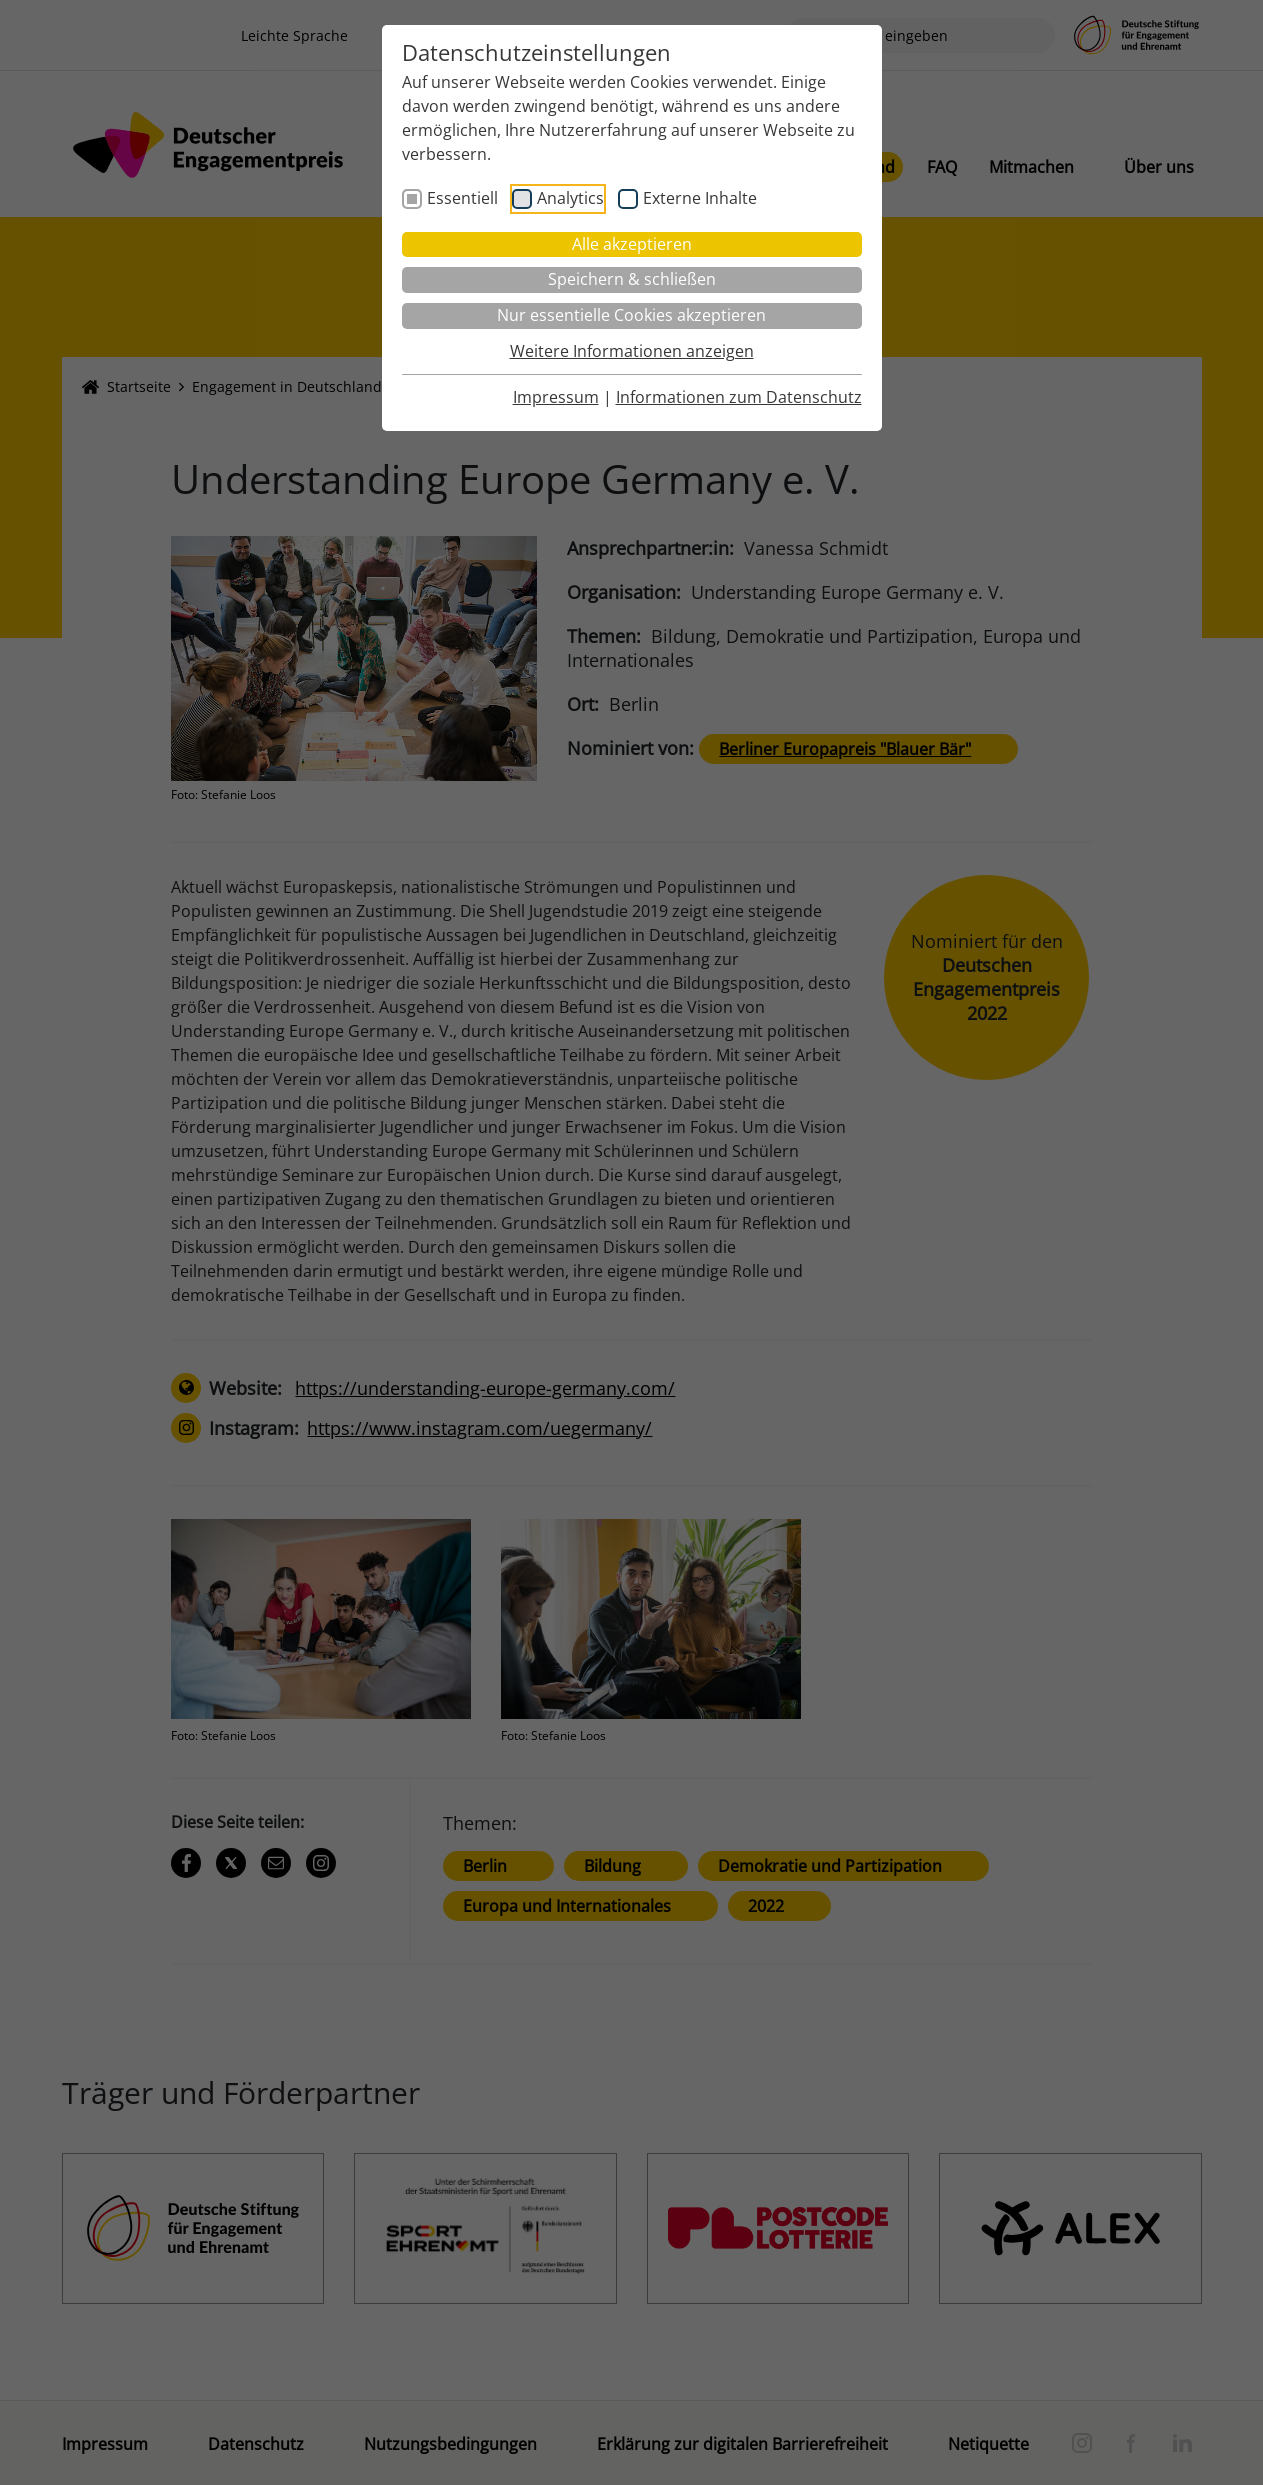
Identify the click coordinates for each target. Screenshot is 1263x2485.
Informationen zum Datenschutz (739, 397)
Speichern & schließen (632, 279)
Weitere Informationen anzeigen (632, 351)
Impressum (556, 397)
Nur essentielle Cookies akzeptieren (631, 315)
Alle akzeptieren (632, 244)
